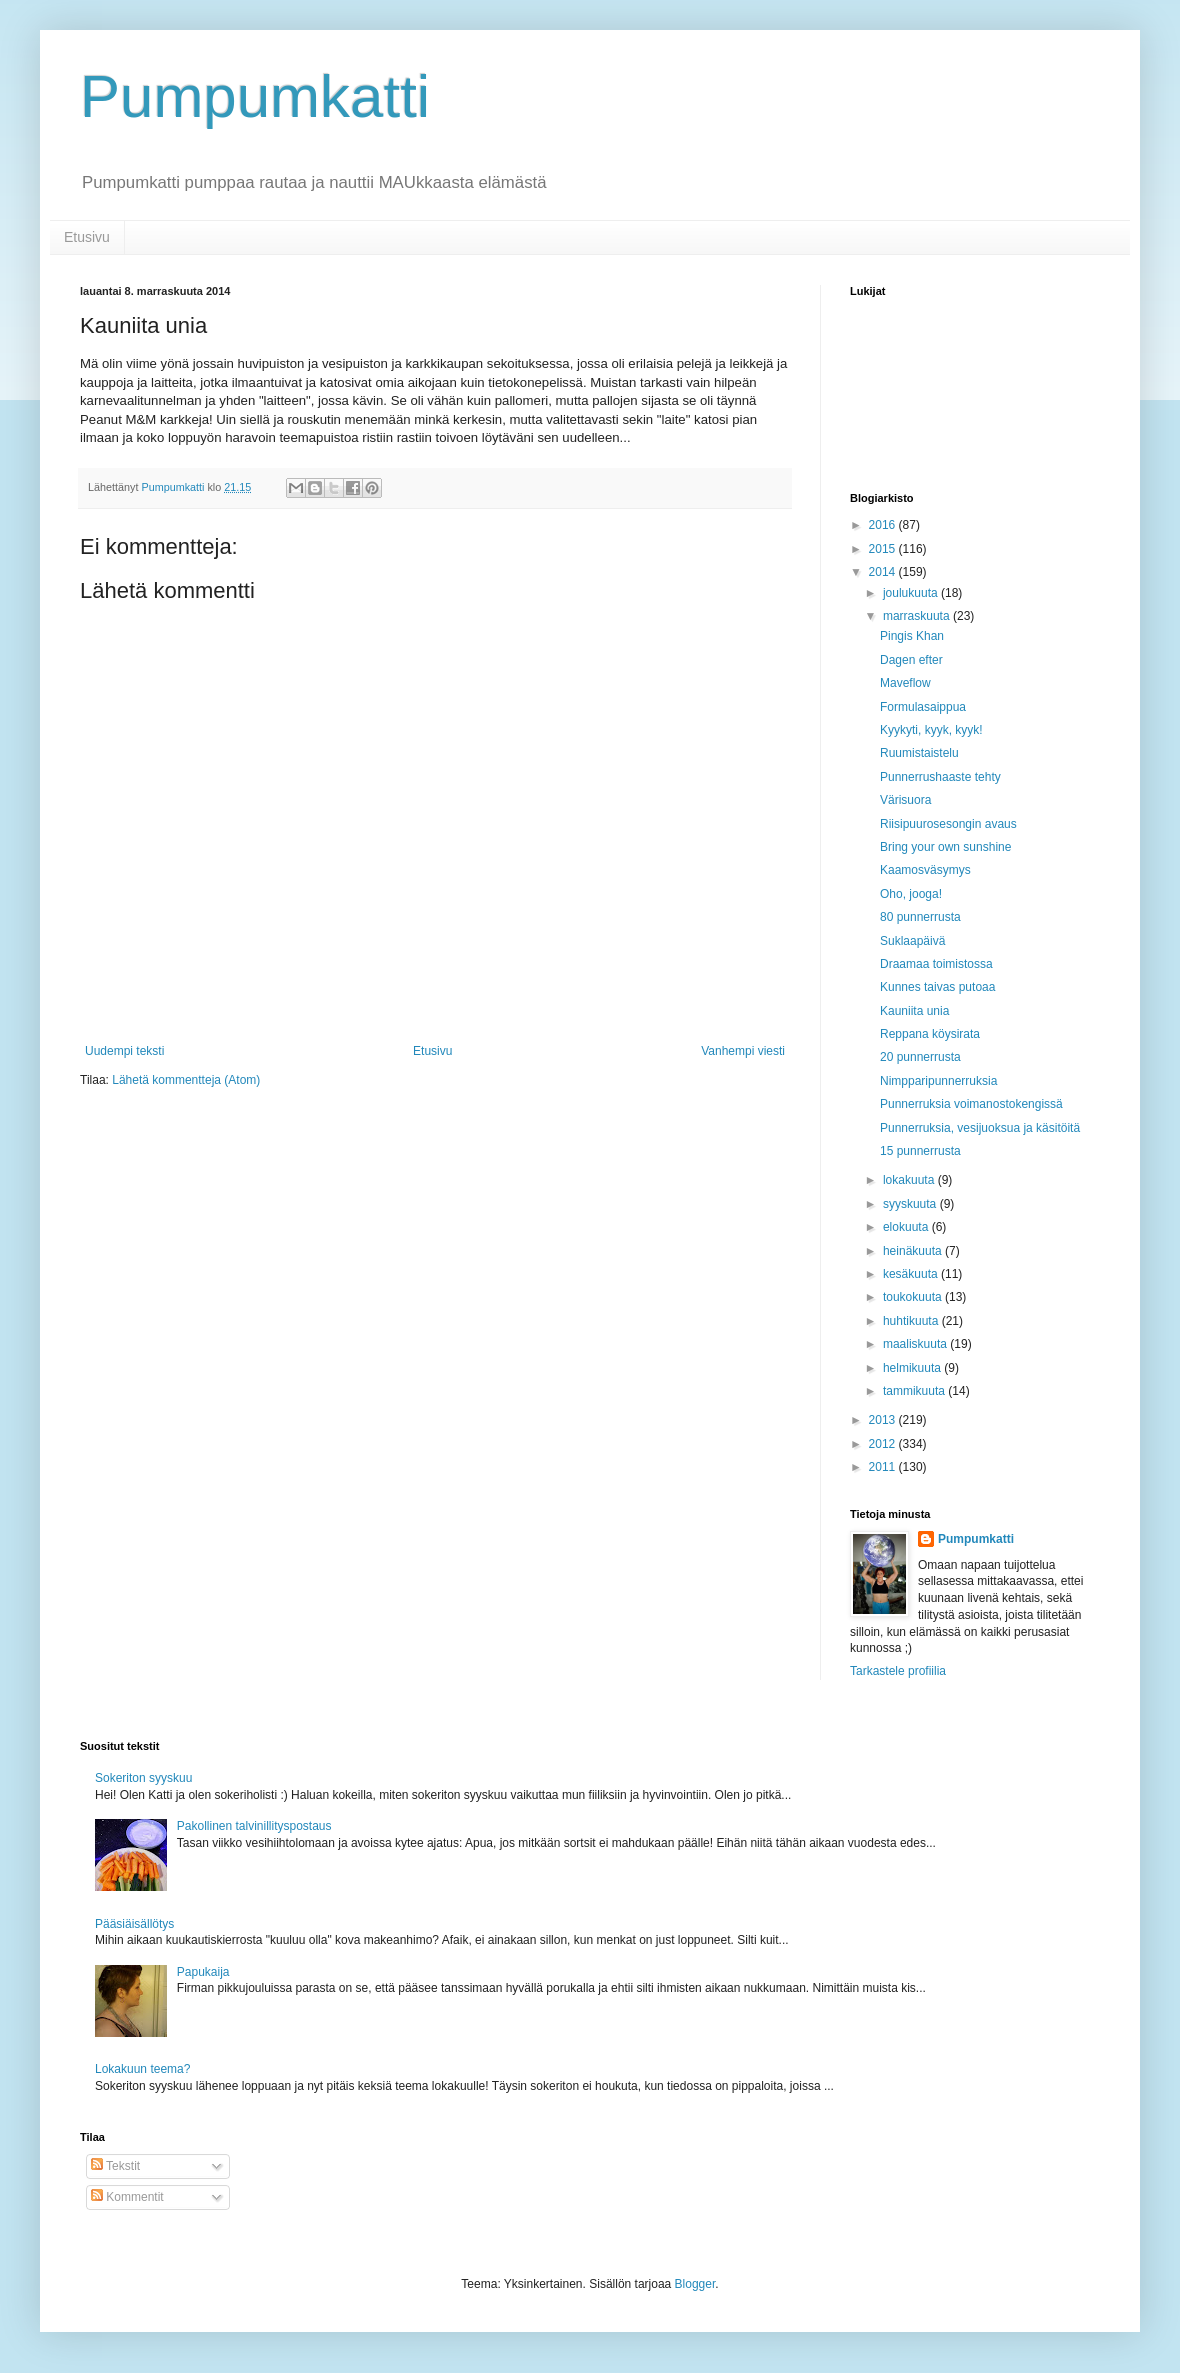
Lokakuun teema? (142, 2069)
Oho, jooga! (911, 894)
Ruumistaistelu (919, 753)
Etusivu (87, 237)
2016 (884, 525)
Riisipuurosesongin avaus (948, 824)
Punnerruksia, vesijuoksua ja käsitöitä (980, 1128)
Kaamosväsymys (925, 870)
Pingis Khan (912, 636)
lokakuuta (910, 1180)
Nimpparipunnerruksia (938, 1081)
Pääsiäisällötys (134, 1924)
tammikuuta (915, 1391)
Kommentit (127, 2197)
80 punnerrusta (920, 917)
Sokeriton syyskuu (143, 1778)
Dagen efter (911, 660)
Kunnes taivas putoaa (937, 987)
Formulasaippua (923, 707)
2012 (884, 1444)
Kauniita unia (914, 1011)
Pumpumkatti (255, 96)
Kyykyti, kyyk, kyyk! (931, 730)
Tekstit (115, 2166)
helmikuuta (913, 1368)
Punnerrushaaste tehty (940, 777)
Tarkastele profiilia (898, 1671)
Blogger (695, 2284)
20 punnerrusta (920, 1057)
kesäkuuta (912, 1274)
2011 (884, 1467)
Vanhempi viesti (743, 1051)
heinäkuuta (914, 1251)
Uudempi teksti (124, 1051)
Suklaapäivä (912, 941)
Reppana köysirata (930, 1034)
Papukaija (203, 1972)
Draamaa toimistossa (936, 964)
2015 (884, 549)
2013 (884, 1420)
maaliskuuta (916, 1344)
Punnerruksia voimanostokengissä (971, 1104)
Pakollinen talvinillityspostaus (254, 1826)
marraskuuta (918, 616)
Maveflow (905, 683)
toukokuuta (914, 1297)
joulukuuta (912, 593)
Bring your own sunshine (945, 847)
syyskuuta (911, 1204)
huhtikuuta (912, 1321)
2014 (884, 572)
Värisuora (905, 800)
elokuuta (907, 1227)
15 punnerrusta (920, 1151)
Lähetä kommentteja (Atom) (186, 1080)
